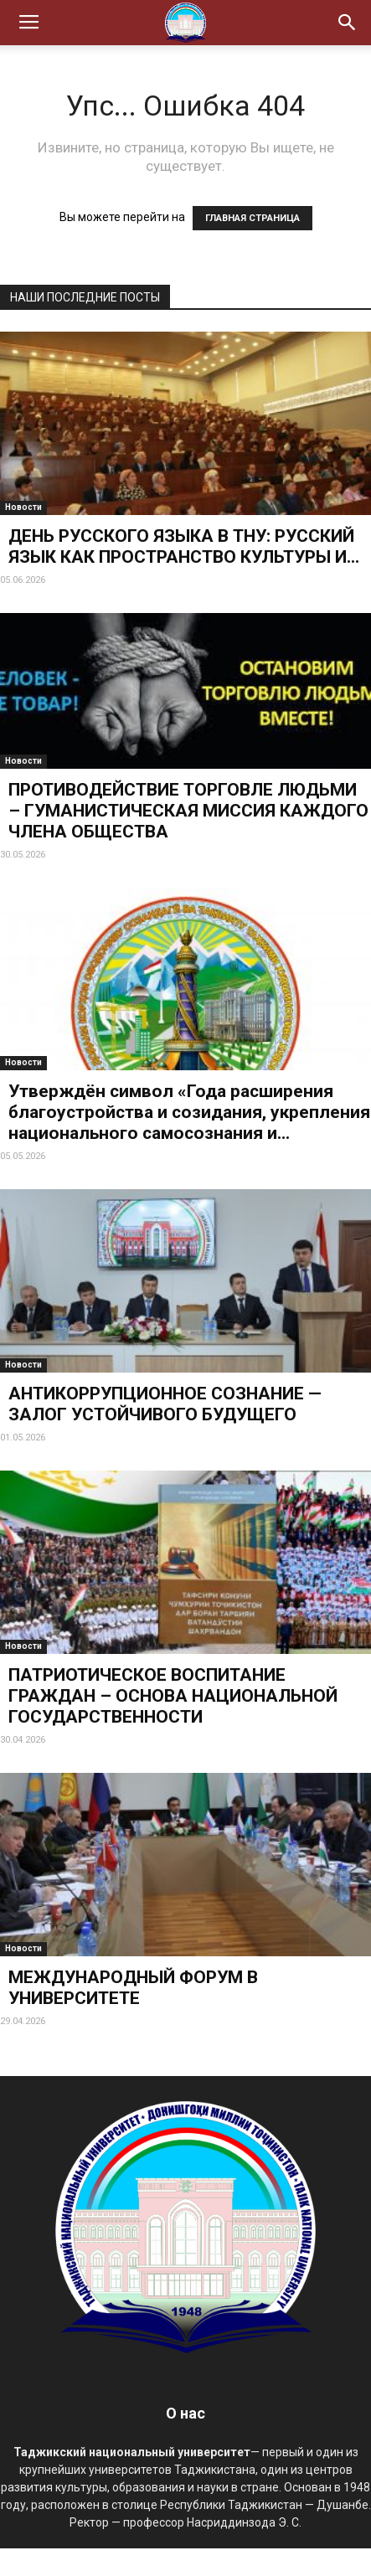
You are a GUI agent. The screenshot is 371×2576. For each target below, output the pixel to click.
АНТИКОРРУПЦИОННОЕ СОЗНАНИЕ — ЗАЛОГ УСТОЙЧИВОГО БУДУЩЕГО (165, 1404)
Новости (23, 507)
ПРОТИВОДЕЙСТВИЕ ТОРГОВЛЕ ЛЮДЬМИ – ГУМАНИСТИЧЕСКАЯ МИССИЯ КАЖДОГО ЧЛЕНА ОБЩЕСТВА (188, 811)
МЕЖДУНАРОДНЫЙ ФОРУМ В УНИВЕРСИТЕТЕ (133, 1987)
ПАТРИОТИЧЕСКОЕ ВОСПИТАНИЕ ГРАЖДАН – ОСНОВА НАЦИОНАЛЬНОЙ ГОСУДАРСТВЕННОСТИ (173, 1696)
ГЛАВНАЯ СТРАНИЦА (252, 218)
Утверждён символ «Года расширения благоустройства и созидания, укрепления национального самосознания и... (189, 1112)
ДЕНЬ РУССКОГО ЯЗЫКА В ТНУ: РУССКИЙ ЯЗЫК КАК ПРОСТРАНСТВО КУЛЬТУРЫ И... (183, 546)
